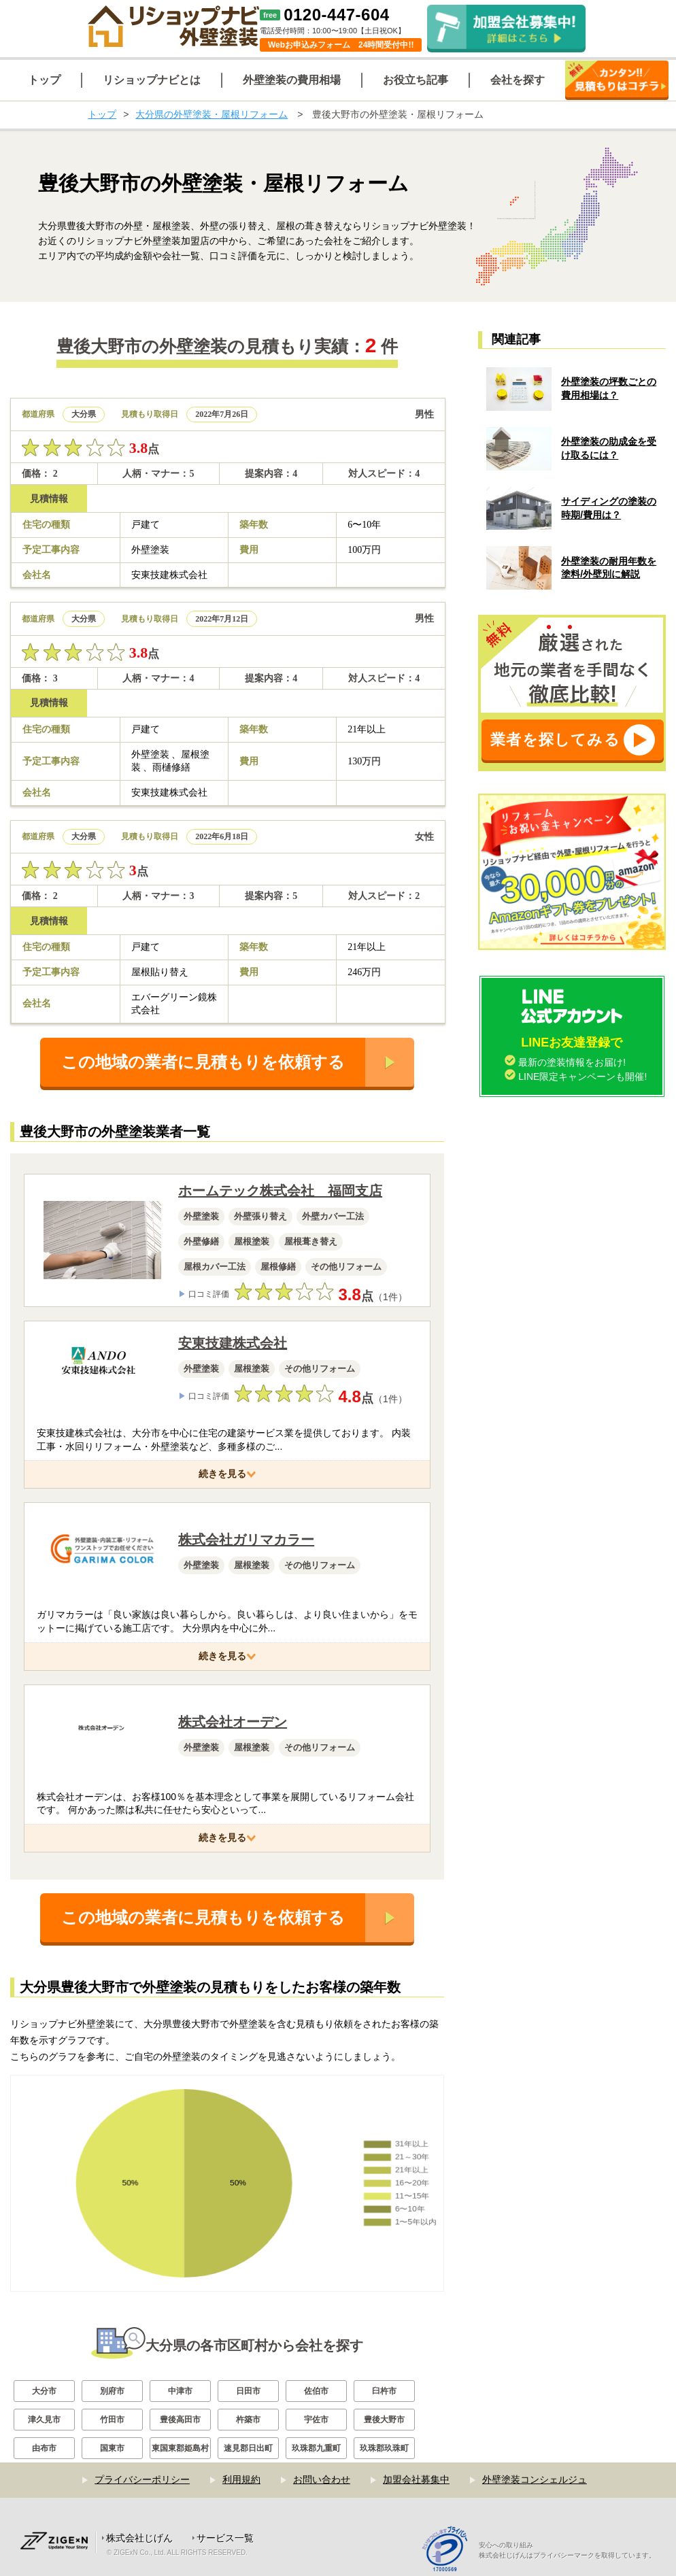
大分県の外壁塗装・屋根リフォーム (211, 114)
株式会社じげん (139, 2537)
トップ (102, 114)
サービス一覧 (225, 2537)
